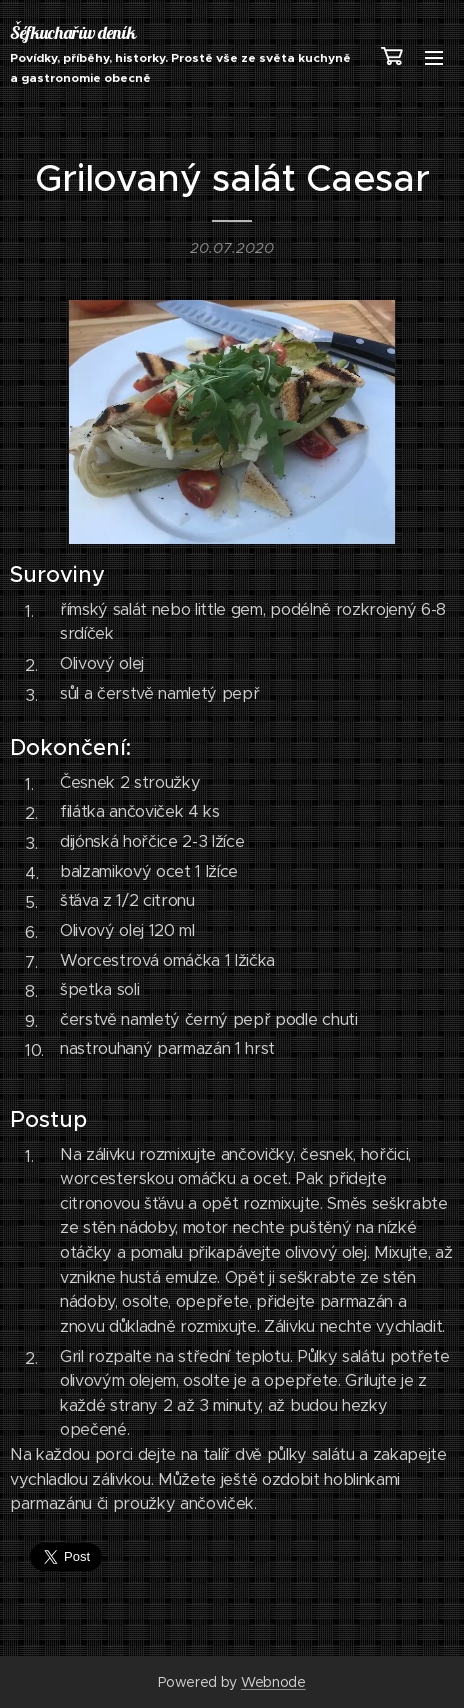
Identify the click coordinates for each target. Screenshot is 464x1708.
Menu (434, 58)
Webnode (273, 1682)
